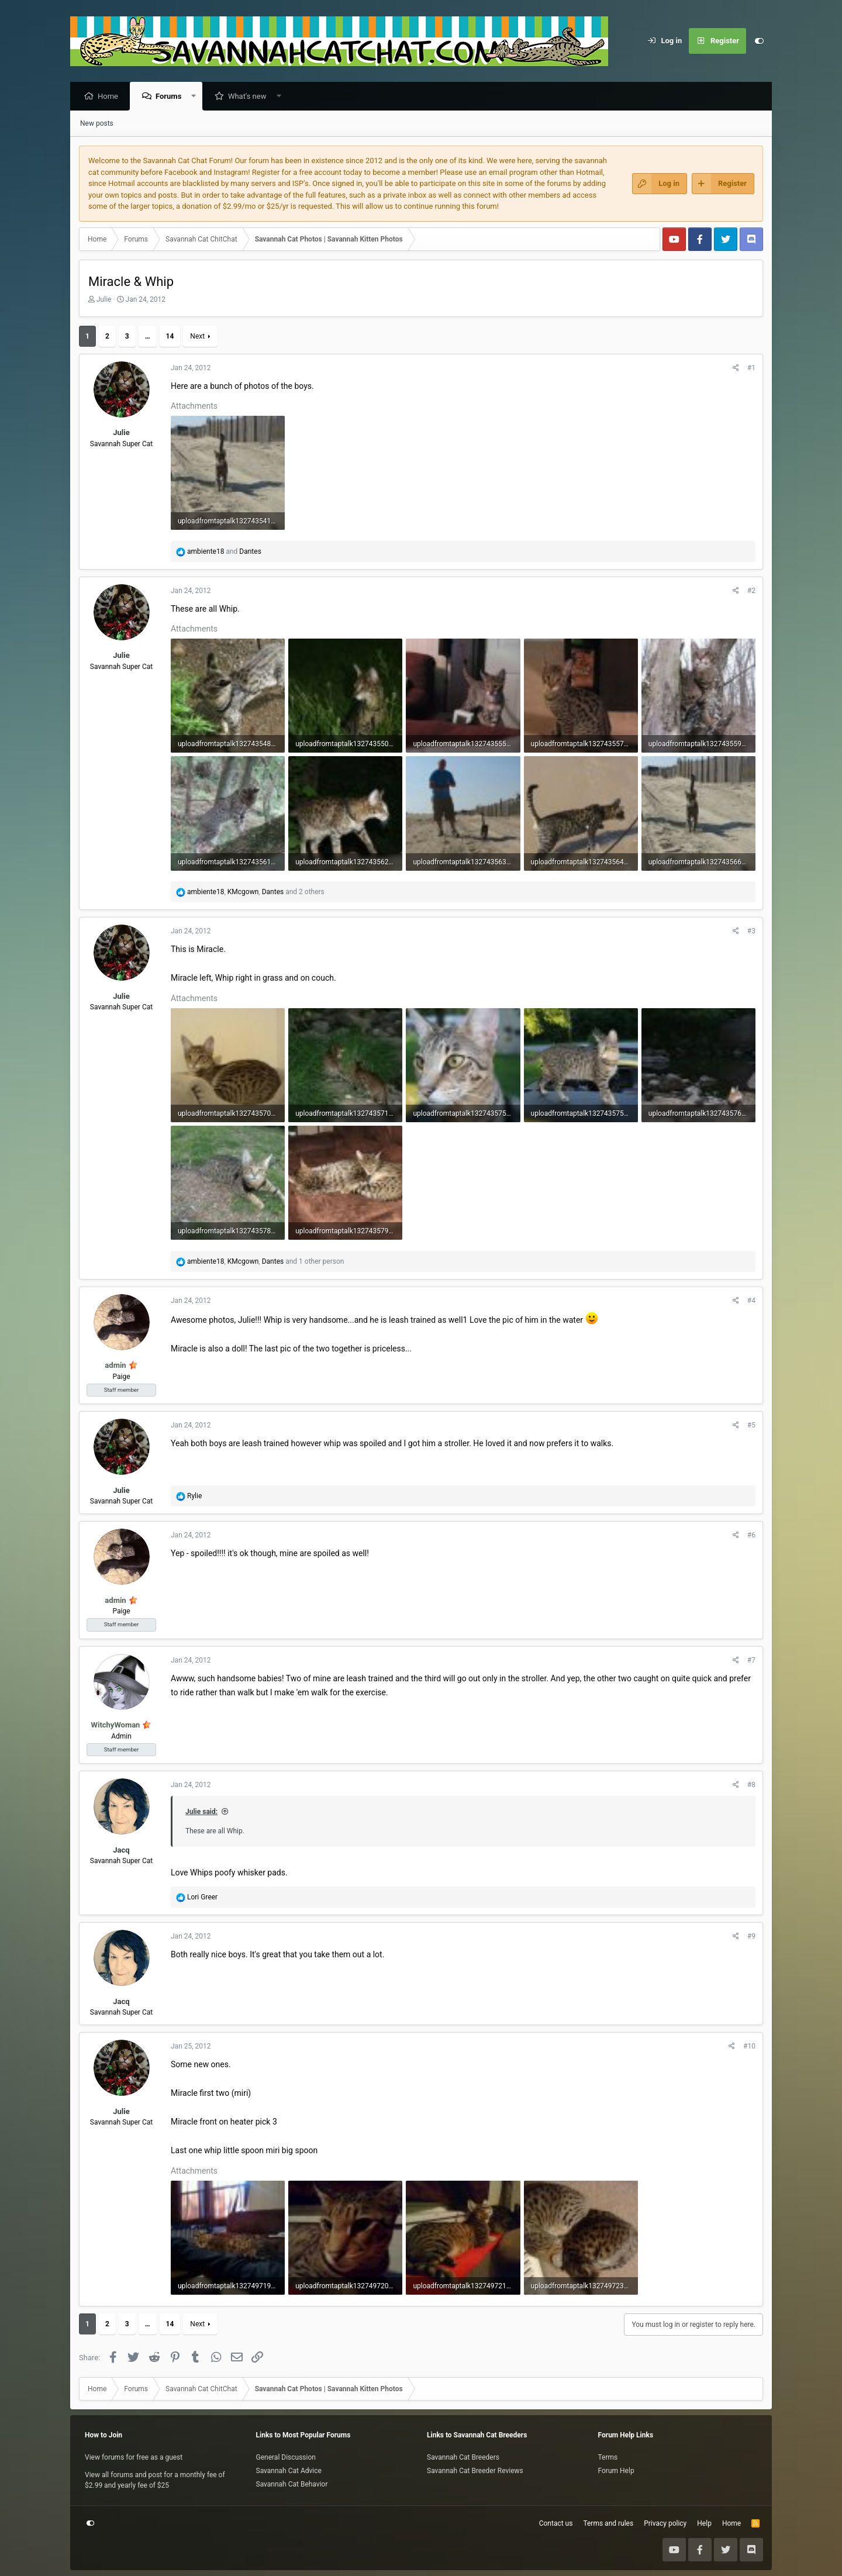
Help (704, 2523)
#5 (751, 1426)
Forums (171, 96)
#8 (751, 1785)
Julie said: (201, 1812)
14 (170, 337)
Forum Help (616, 2471)
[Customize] (759, 41)
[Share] (736, 368)
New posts (96, 124)
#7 (751, 1661)
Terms (608, 2457)
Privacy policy (665, 2523)
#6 (751, 1536)
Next (197, 337)
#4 (751, 1301)
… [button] (147, 337)
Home (111, 96)
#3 (751, 931)
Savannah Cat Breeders (463, 2457)
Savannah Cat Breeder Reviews (475, 2471)
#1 (751, 368)
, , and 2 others (256, 892)
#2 (751, 591)
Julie (103, 300)
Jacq (121, 1850)
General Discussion (286, 2457)
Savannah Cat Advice (289, 2471)
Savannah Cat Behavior (292, 2484)
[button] (196, 96)
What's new (250, 96)
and (224, 552)
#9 (751, 1937)
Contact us (556, 2523)
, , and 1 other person (265, 1262)
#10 (749, 2047)
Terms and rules (608, 2523)
